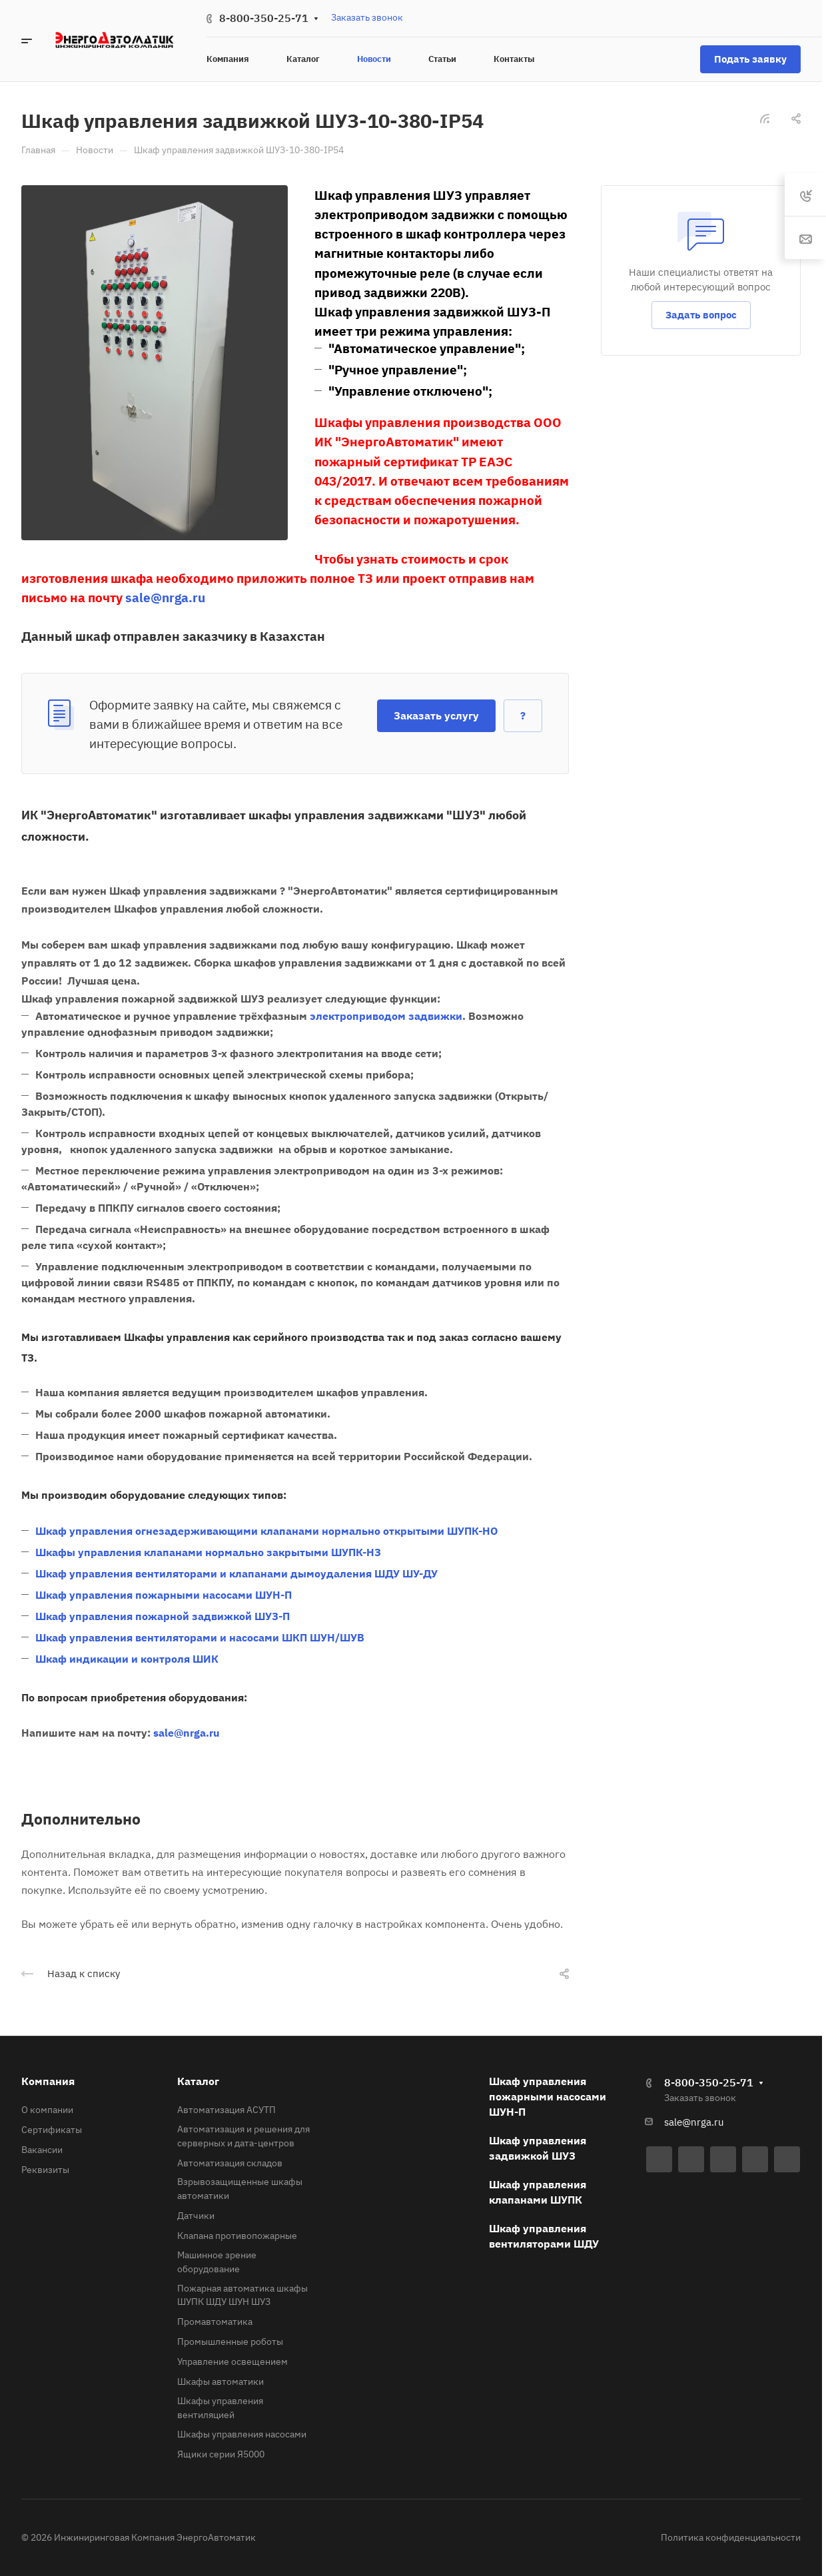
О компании (47, 2110)
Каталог (198, 2081)
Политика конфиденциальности (731, 2537)
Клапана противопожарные (237, 2236)
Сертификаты (51, 2130)
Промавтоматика (214, 2322)
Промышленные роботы (230, 2342)
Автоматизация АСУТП (226, 2110)
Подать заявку (750, 59)
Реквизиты (45, 2170)
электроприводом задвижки (386, 1016)
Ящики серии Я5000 (220, 2454)
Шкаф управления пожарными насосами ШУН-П (547, 2096)
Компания (48, 2081)
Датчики (195, 2216)
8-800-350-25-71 (263, 18)
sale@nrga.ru (694, 2122)
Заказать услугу (436, 715)
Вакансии (42, 2150)
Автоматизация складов (229, 2163)
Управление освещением (232, 2361)
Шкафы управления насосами (241, 2434)
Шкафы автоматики (220, 2381)
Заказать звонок (367, 17)
